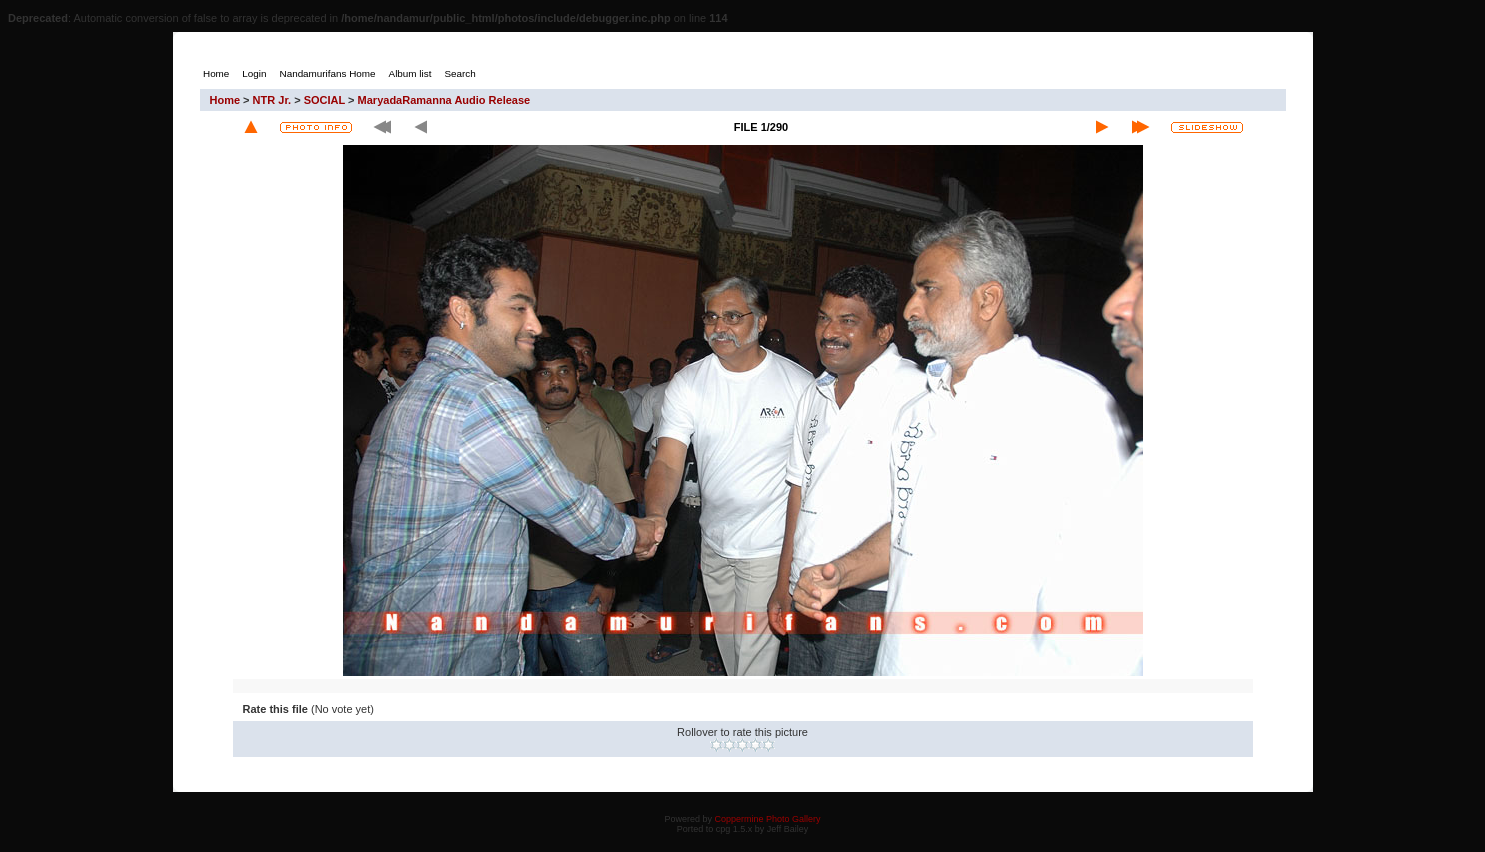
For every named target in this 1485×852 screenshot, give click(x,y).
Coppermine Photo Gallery (767, 819)
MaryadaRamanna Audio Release (444, 100)
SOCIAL (324, 100)
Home (225, 100)
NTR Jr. (272, 100)
